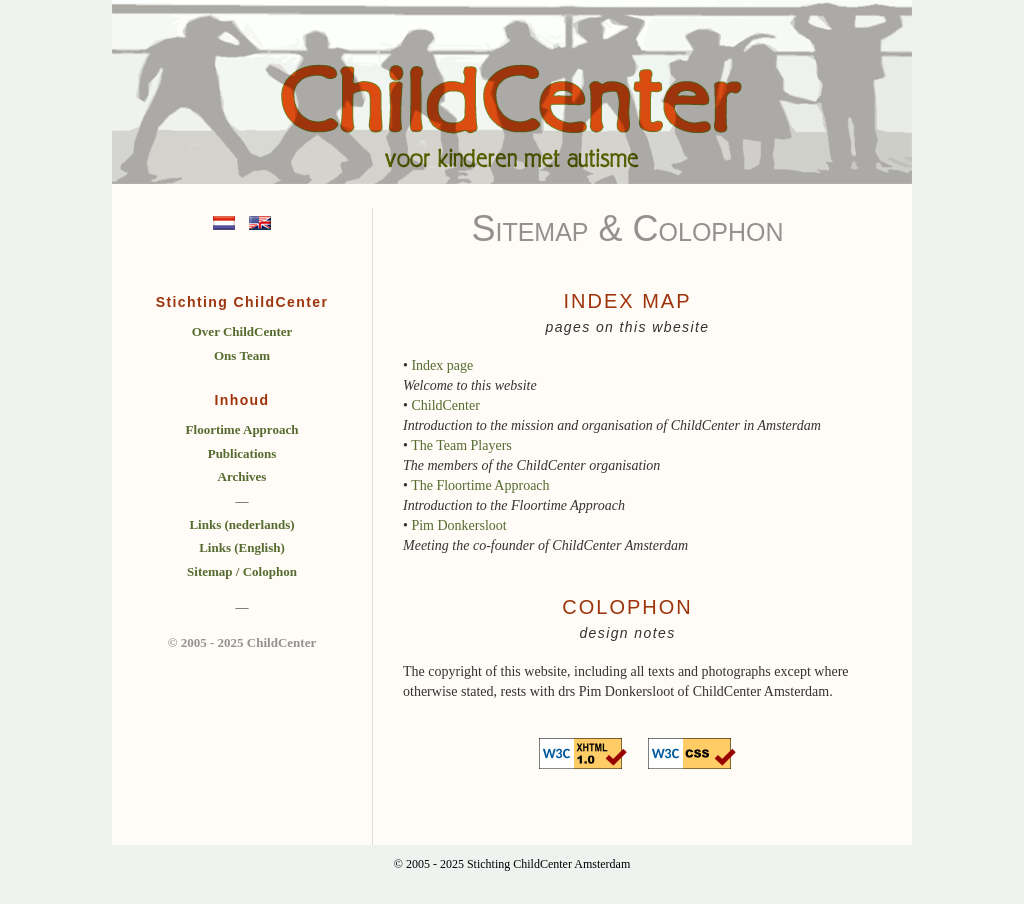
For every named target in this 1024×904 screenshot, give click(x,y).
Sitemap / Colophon (242, 571)
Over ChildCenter (242, 331)
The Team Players (461, 445)
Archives (242, 476)
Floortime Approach (242, 429)
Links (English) (242, 547)
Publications (242, 453)
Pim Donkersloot (458, 525)
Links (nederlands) (241, 524)
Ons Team (242, 355)
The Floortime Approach (480, 485)
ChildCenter (445, 405)
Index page (442, 365)
